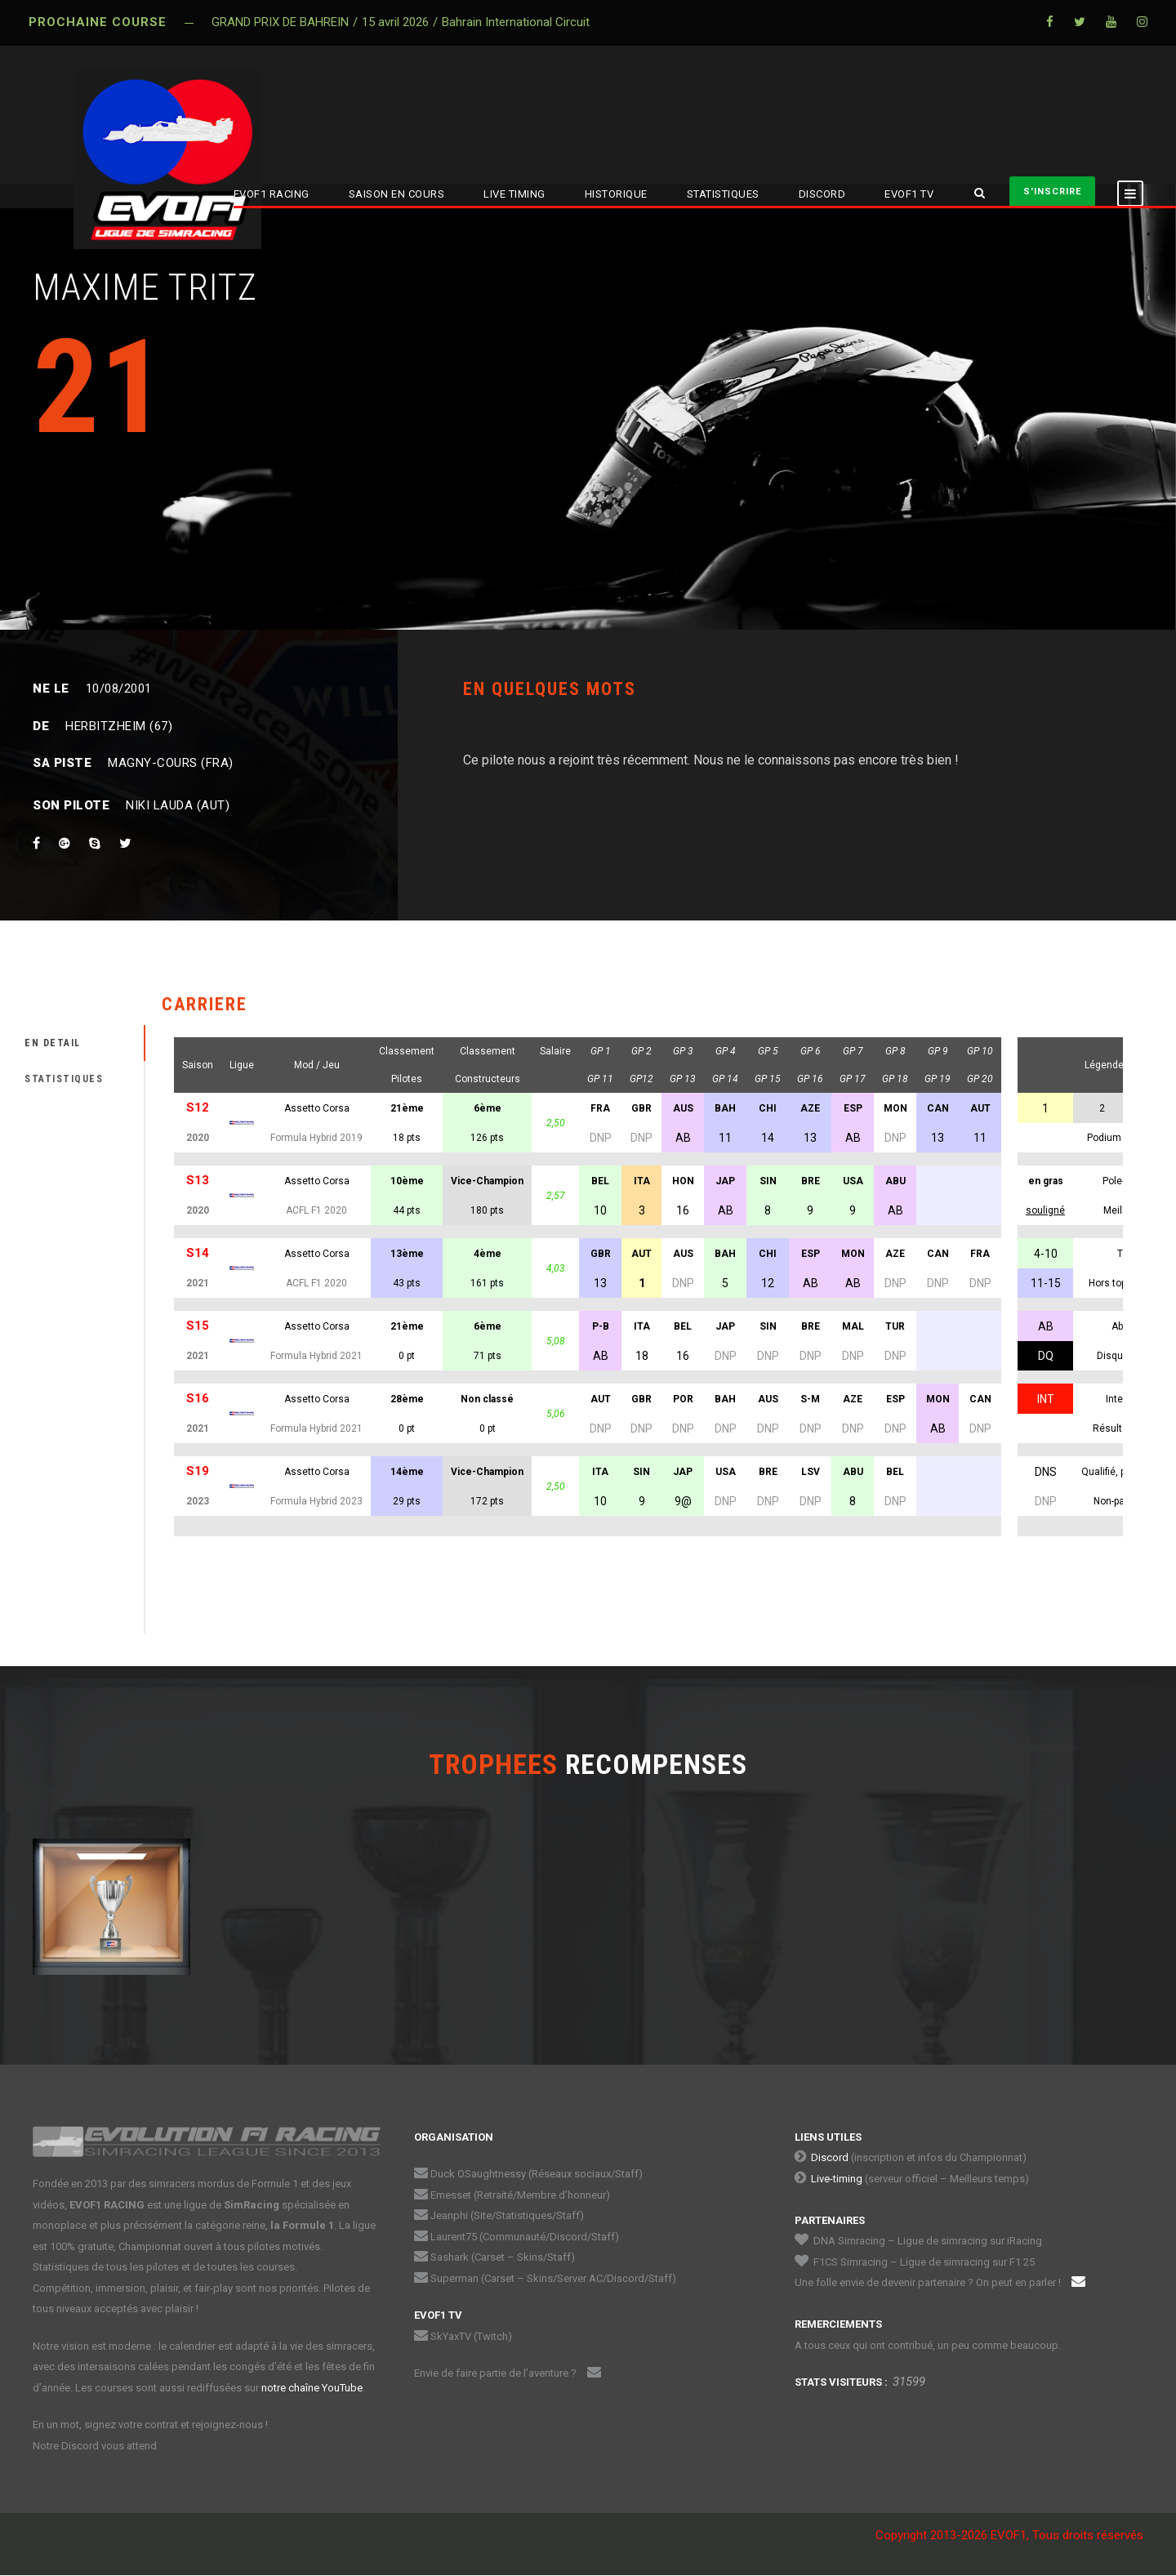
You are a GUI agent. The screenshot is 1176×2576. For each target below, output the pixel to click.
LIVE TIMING (514, 194)
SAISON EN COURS (397, 194)
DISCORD (822, 194)
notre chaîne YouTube (312, 2388)
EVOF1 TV (908, 194)
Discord (830, 2157)
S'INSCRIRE (1052, 191)
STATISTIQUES (723, 194)
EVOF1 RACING (272, 194)
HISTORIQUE (616, 194)
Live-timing (836, 2179)
